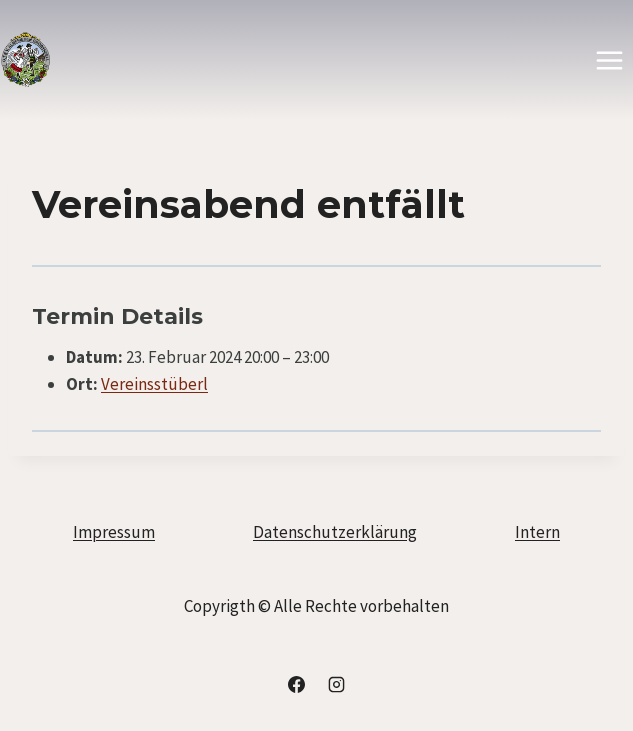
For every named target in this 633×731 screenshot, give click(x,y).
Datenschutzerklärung (335, 532)
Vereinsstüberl (154, 384)
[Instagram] (336, 684)
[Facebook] (297, 684)
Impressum (114, 532)
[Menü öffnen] (609, 60)
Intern (537, 532)
